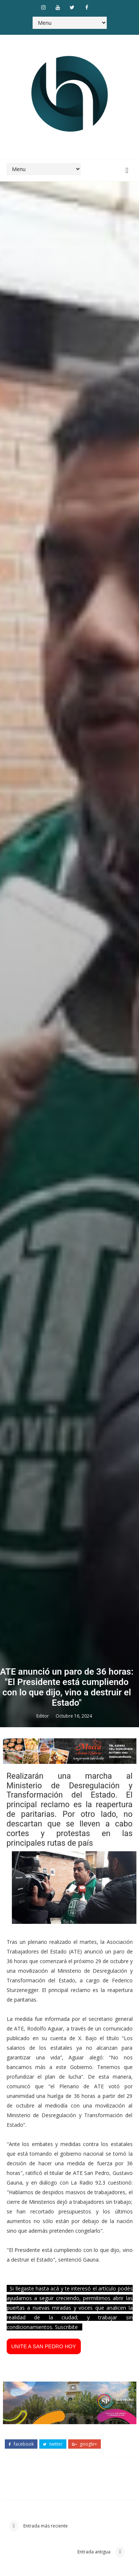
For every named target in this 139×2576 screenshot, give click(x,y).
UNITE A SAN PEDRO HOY (43, 2346)
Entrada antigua (94, 2552)
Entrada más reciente (45, 2526)
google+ (84, 2444)
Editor (43, 1716)
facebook (21, 2444)
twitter (53, 2444)
